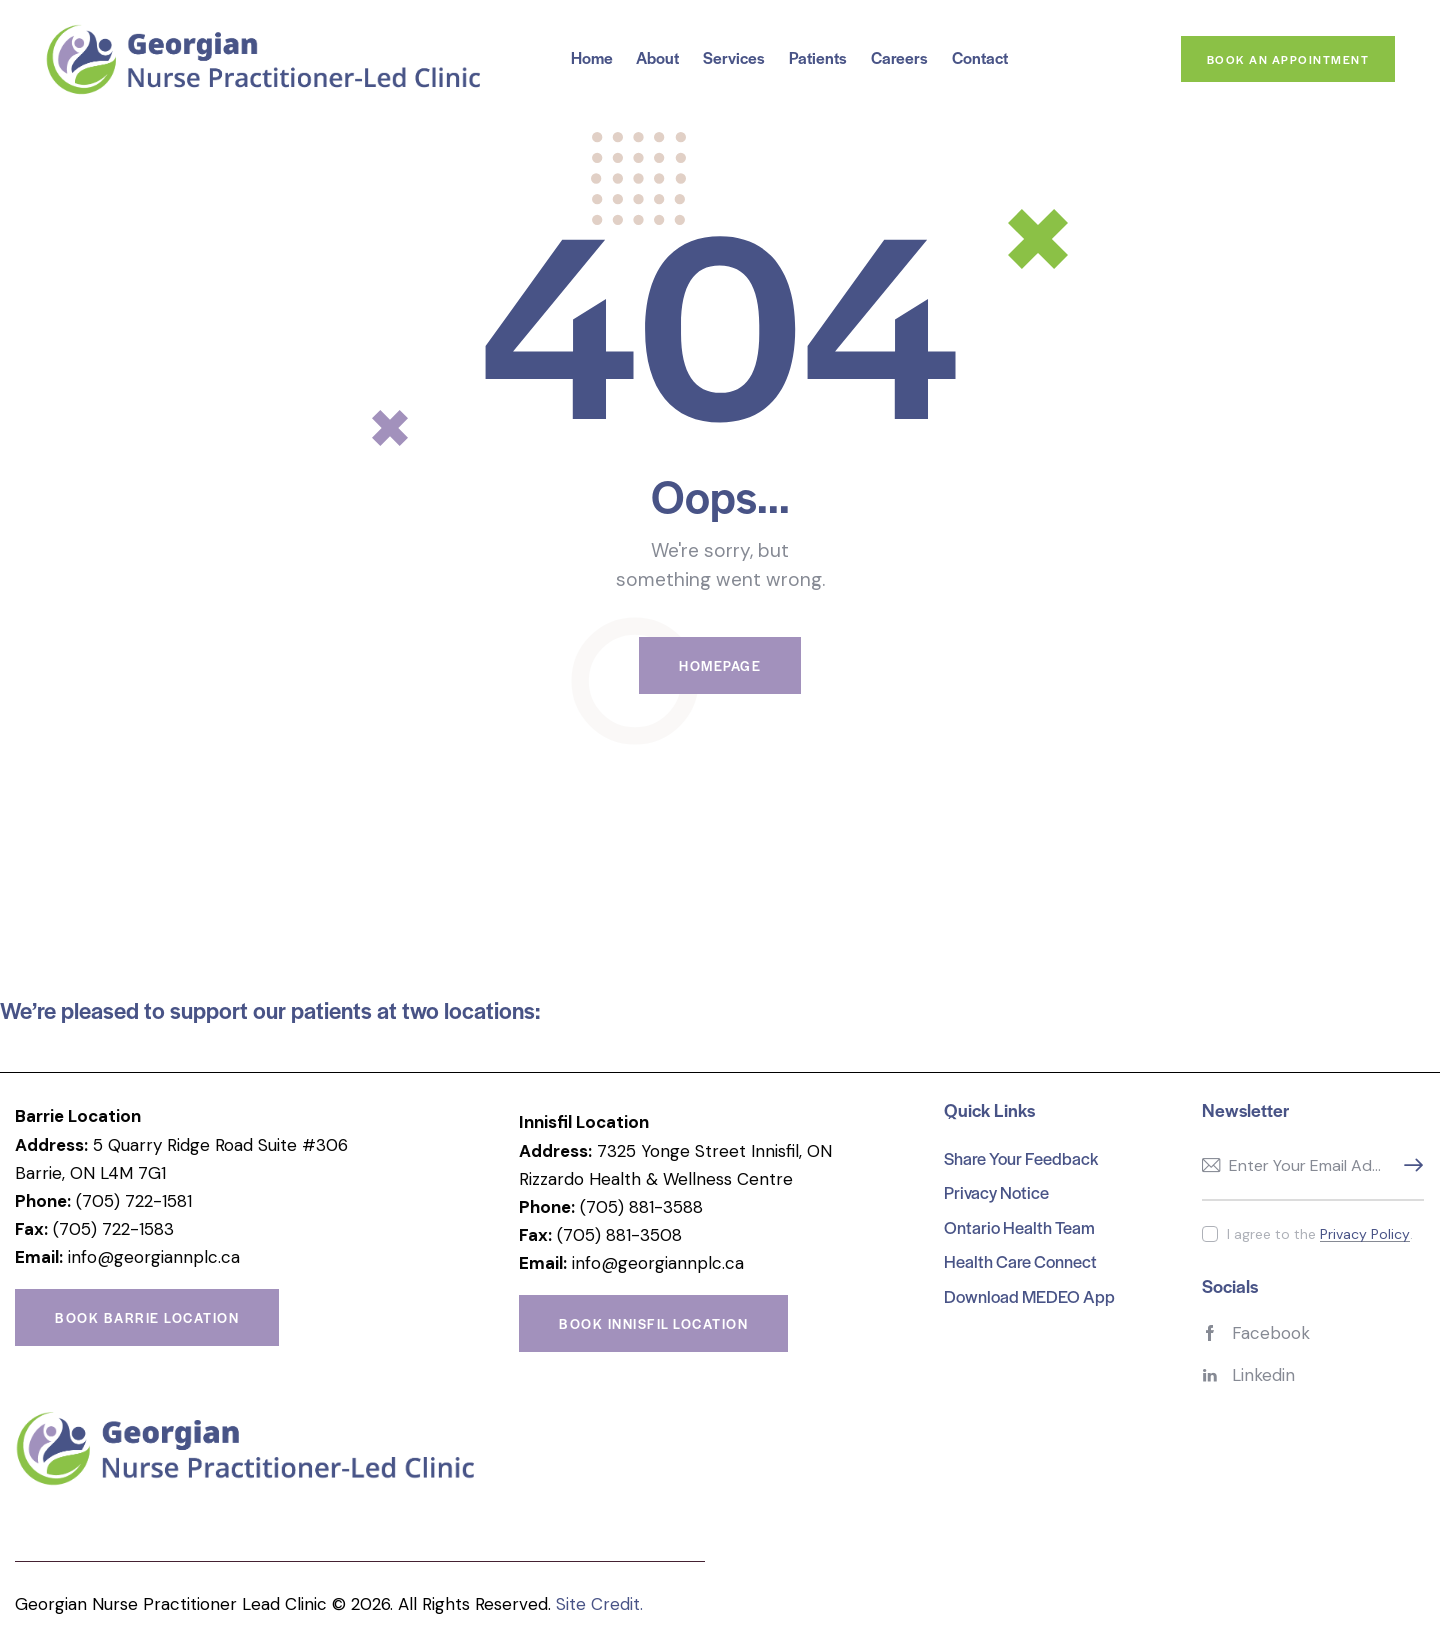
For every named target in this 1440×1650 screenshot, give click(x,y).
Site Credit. (599, 1604)
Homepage (720, 665)
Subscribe (1409, 1166)
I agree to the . (1320, 1234)
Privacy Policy (1365, 1234)
